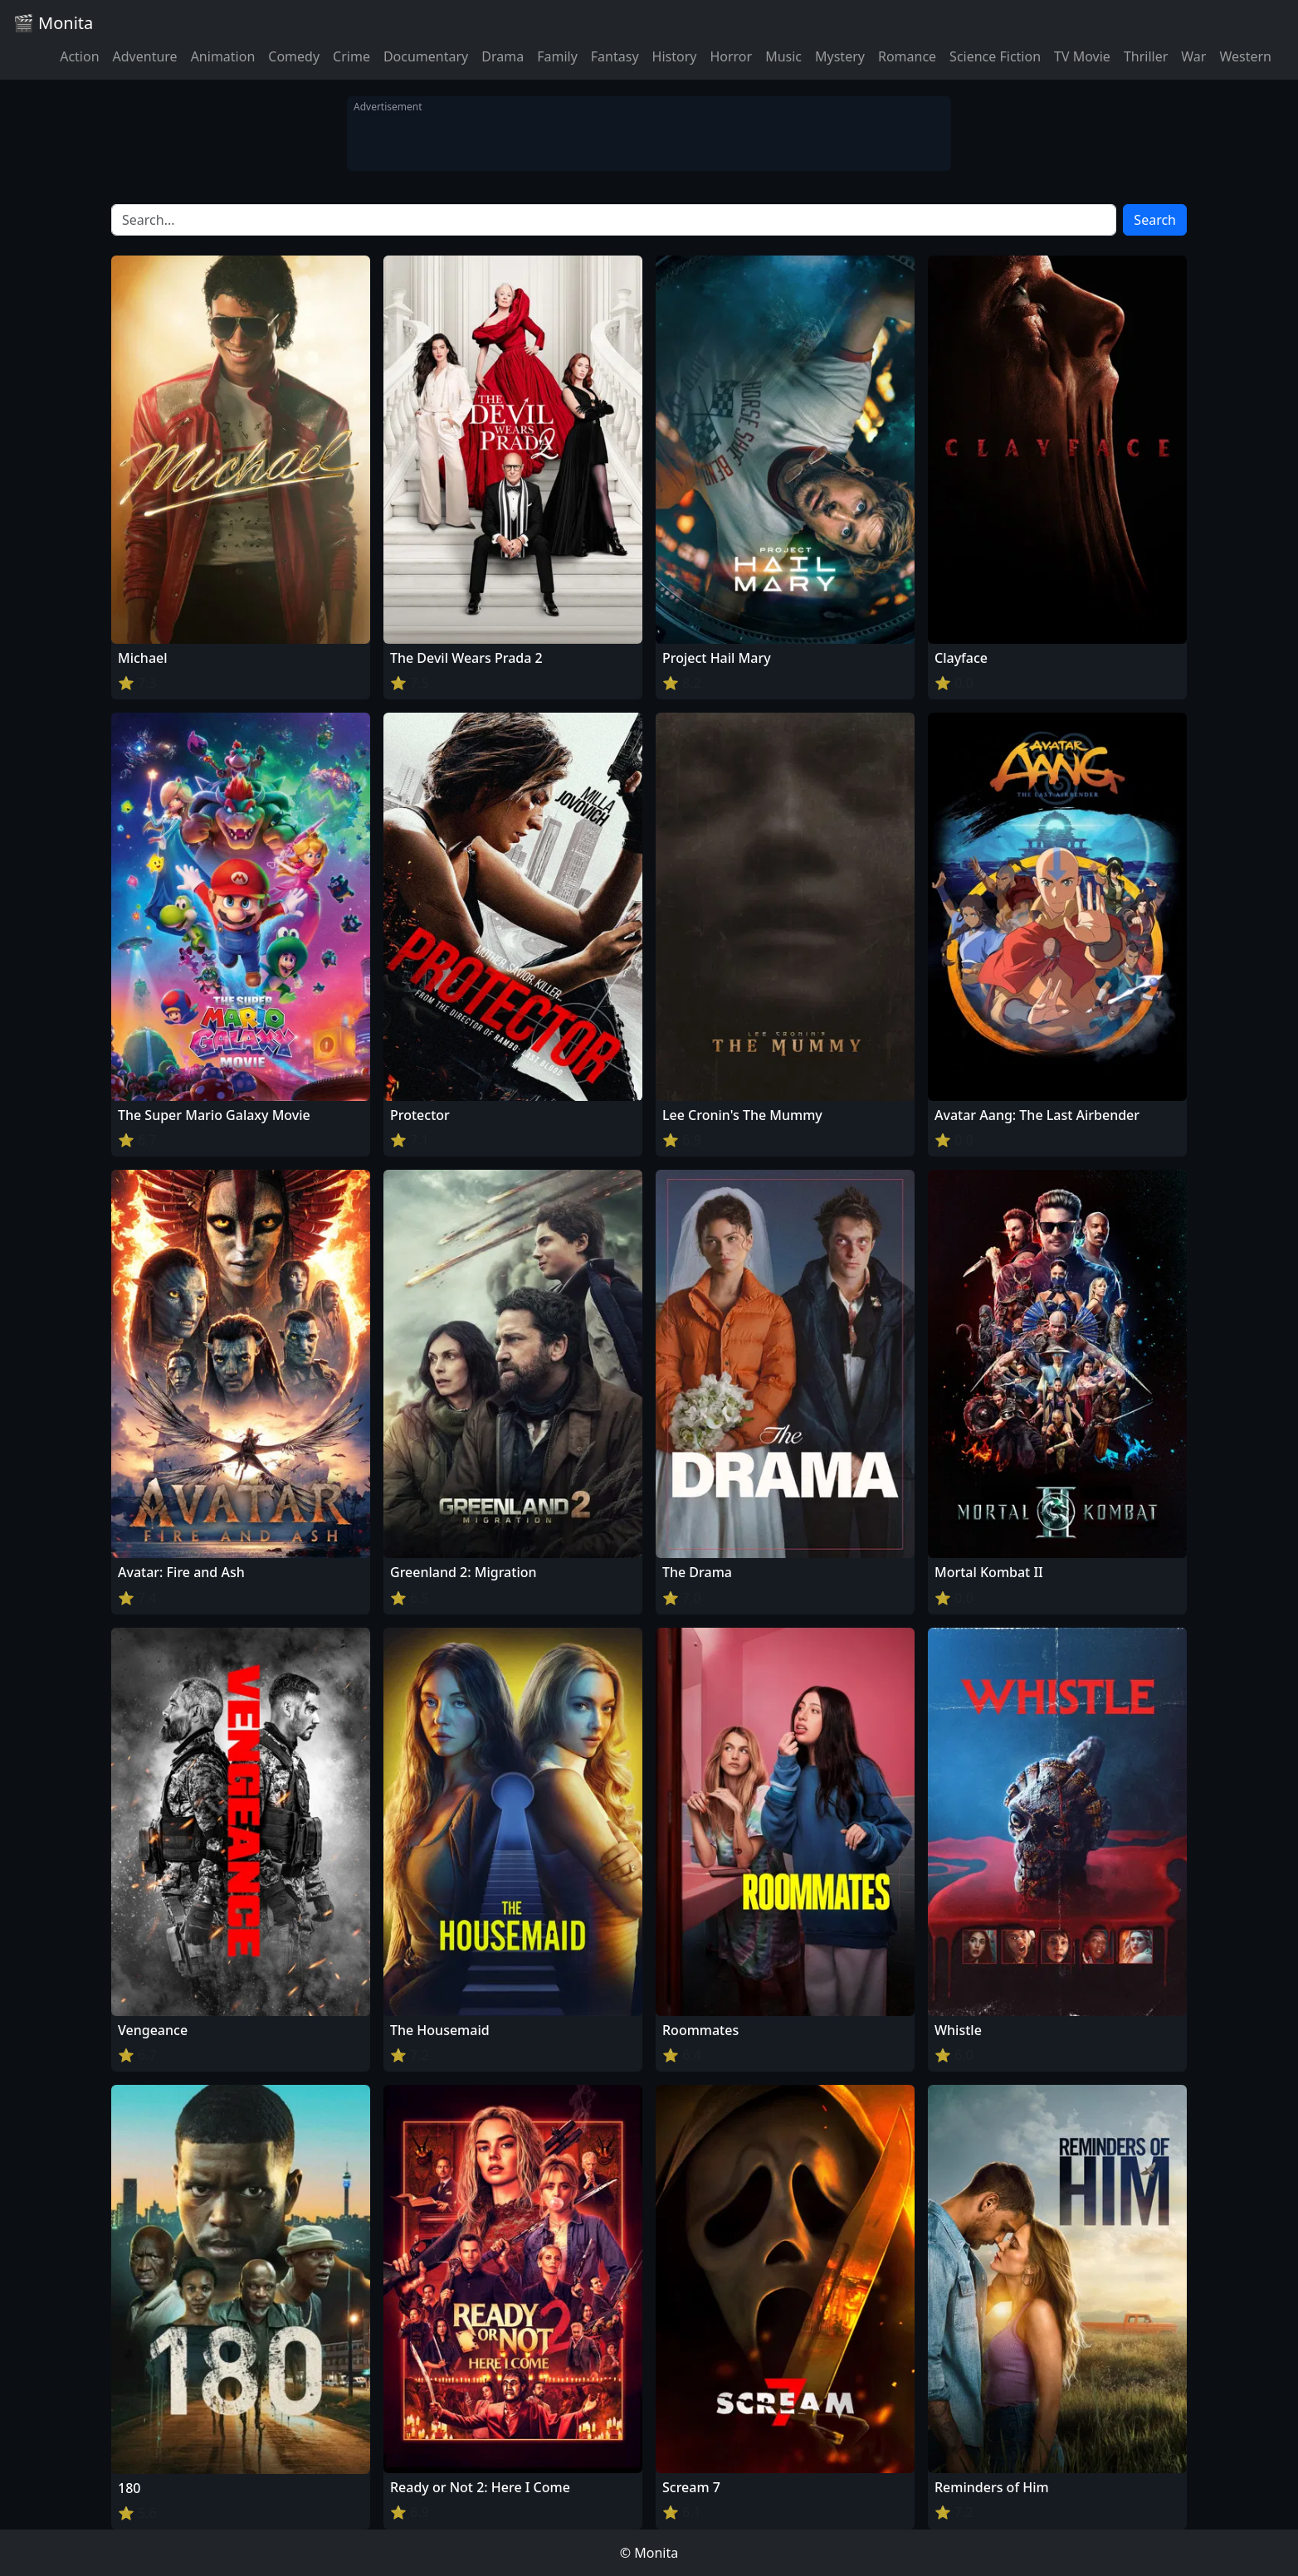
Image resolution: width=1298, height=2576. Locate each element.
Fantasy (615, 56)
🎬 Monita (53, 23)
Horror (731, 56)
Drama (502, 56)
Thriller (1146, 56)
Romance (907, 56)
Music (783, 56)
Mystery (840, 56)
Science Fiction (995, 56)
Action (79, 56)
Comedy (294, 56)
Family (557, 56)
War (1193, 56)
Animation (223, 56)
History (674, 56)
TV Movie (1082, 56)
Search (1155, 220)
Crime (351, 56)
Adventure (145, 56)
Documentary (425, 56)
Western (1245, 56)
